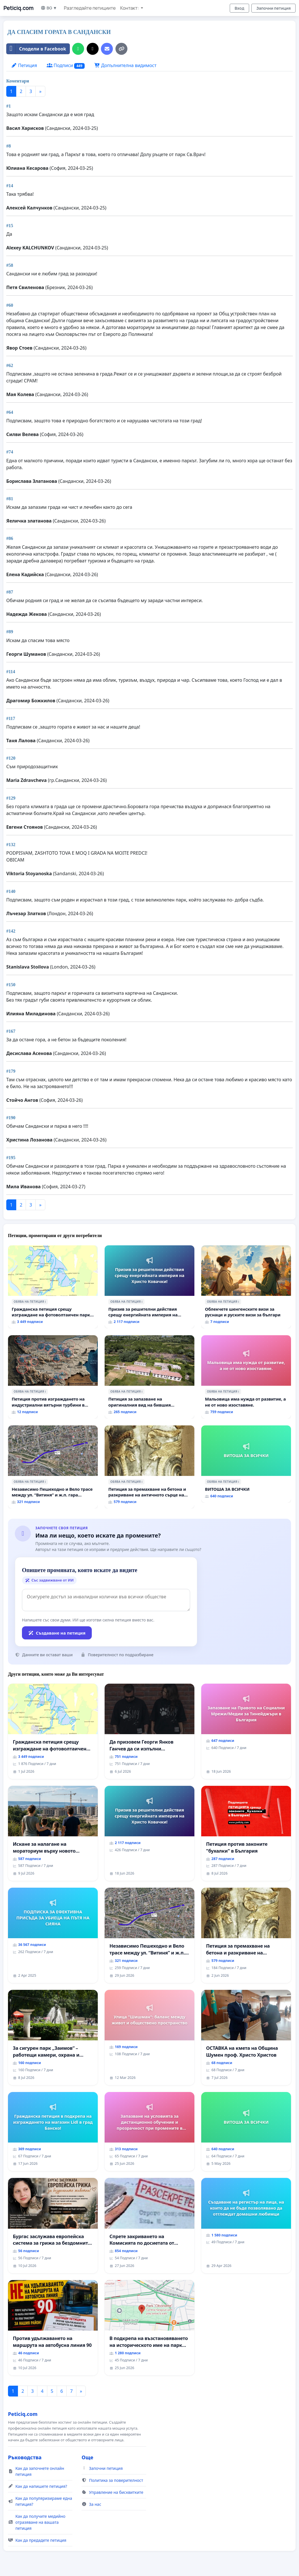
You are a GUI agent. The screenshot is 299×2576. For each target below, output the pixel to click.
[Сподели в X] (93, 49)
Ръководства (25, 2457)
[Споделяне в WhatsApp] (78, 49)
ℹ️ (45, 1302)
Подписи (66, 65)
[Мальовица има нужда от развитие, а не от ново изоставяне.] (246, 1377)
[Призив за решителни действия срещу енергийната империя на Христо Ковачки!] (149, 1287)
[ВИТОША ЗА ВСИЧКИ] (246, 1464)
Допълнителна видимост (125, 65)
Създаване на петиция (57, 1633)
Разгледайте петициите (90, 8)
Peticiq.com (18, 8)
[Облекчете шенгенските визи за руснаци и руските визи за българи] (246, 1287)
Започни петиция (273, 8)
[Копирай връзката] (121, 49)
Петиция (24, 65)
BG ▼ (48, 8)
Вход (239, 8)
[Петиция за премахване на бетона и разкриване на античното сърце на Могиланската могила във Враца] (149, 1467)
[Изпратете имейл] (107, 49)
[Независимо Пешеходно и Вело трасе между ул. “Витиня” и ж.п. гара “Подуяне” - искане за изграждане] (53, 1467)
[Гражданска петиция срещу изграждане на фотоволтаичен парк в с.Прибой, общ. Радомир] (53, 1287)
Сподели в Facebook (36, 49)
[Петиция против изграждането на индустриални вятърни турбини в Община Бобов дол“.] (53, 1377)
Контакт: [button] (130, 8)
